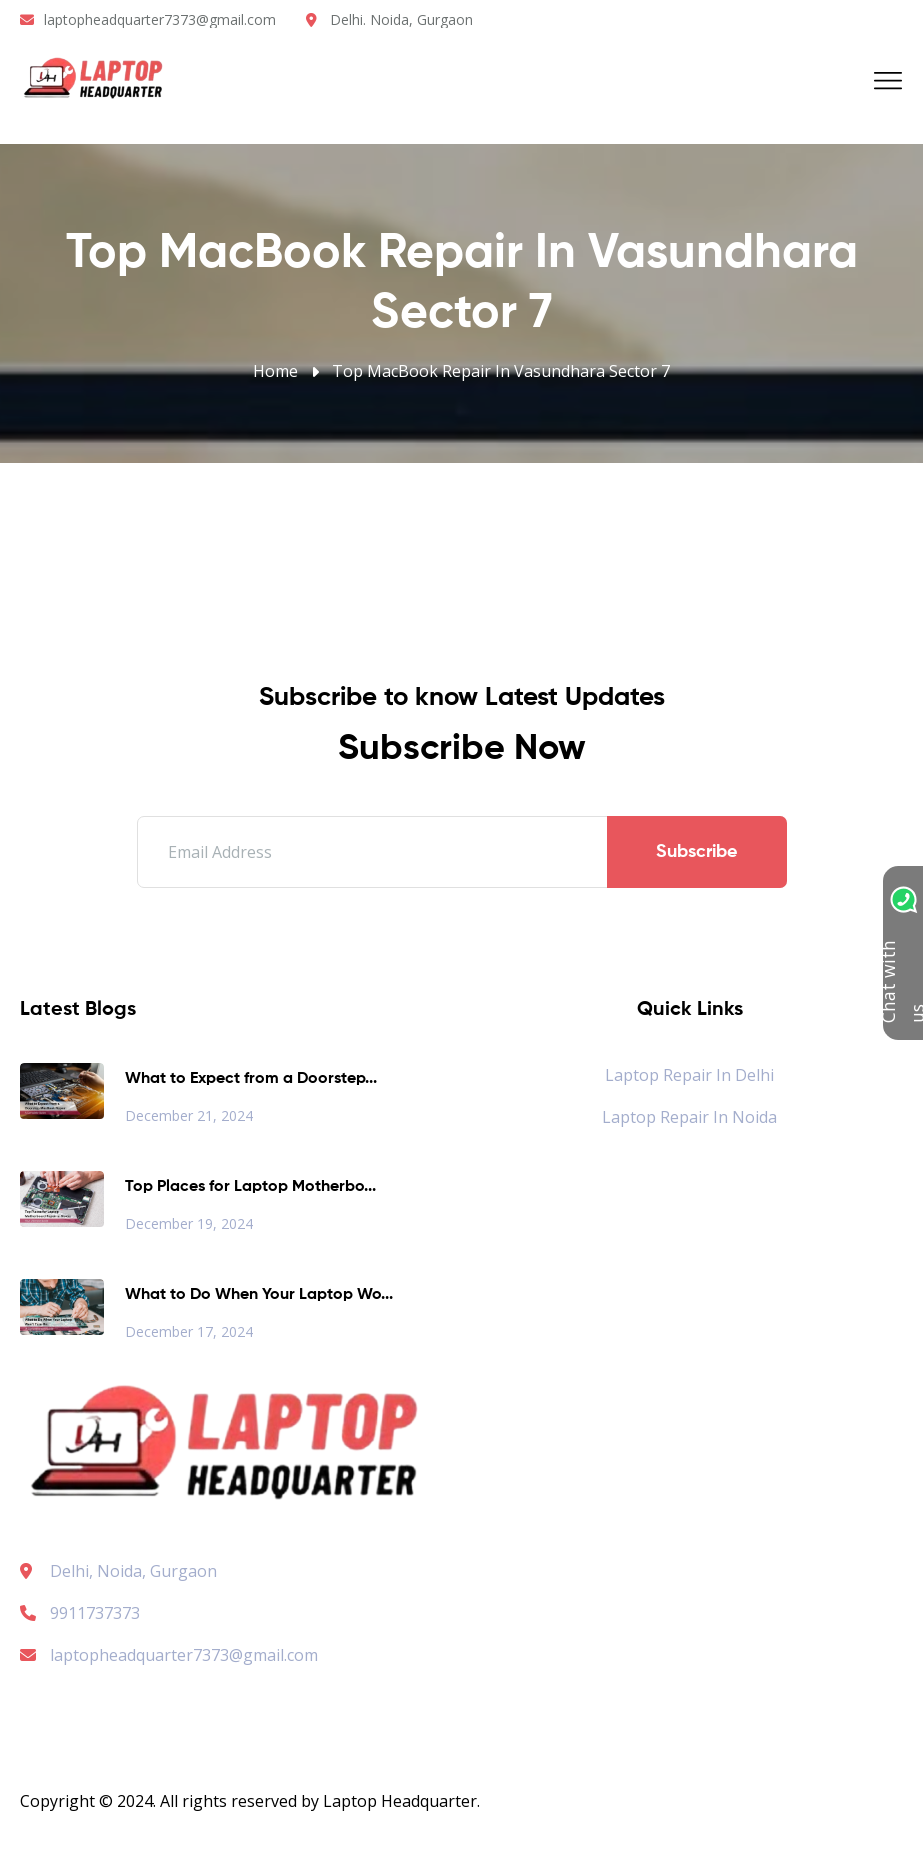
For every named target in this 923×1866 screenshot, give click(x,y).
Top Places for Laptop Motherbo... (250, 1187)
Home (275, 371)
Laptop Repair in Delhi (689, 1075)
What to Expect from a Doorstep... (251, 1079)
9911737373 (80, 1613)
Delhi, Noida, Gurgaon (133, 1571)
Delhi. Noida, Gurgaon (401, 19)
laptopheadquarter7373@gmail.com (160, 19)
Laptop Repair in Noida (689, 1117)
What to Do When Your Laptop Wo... (259, 1295)
